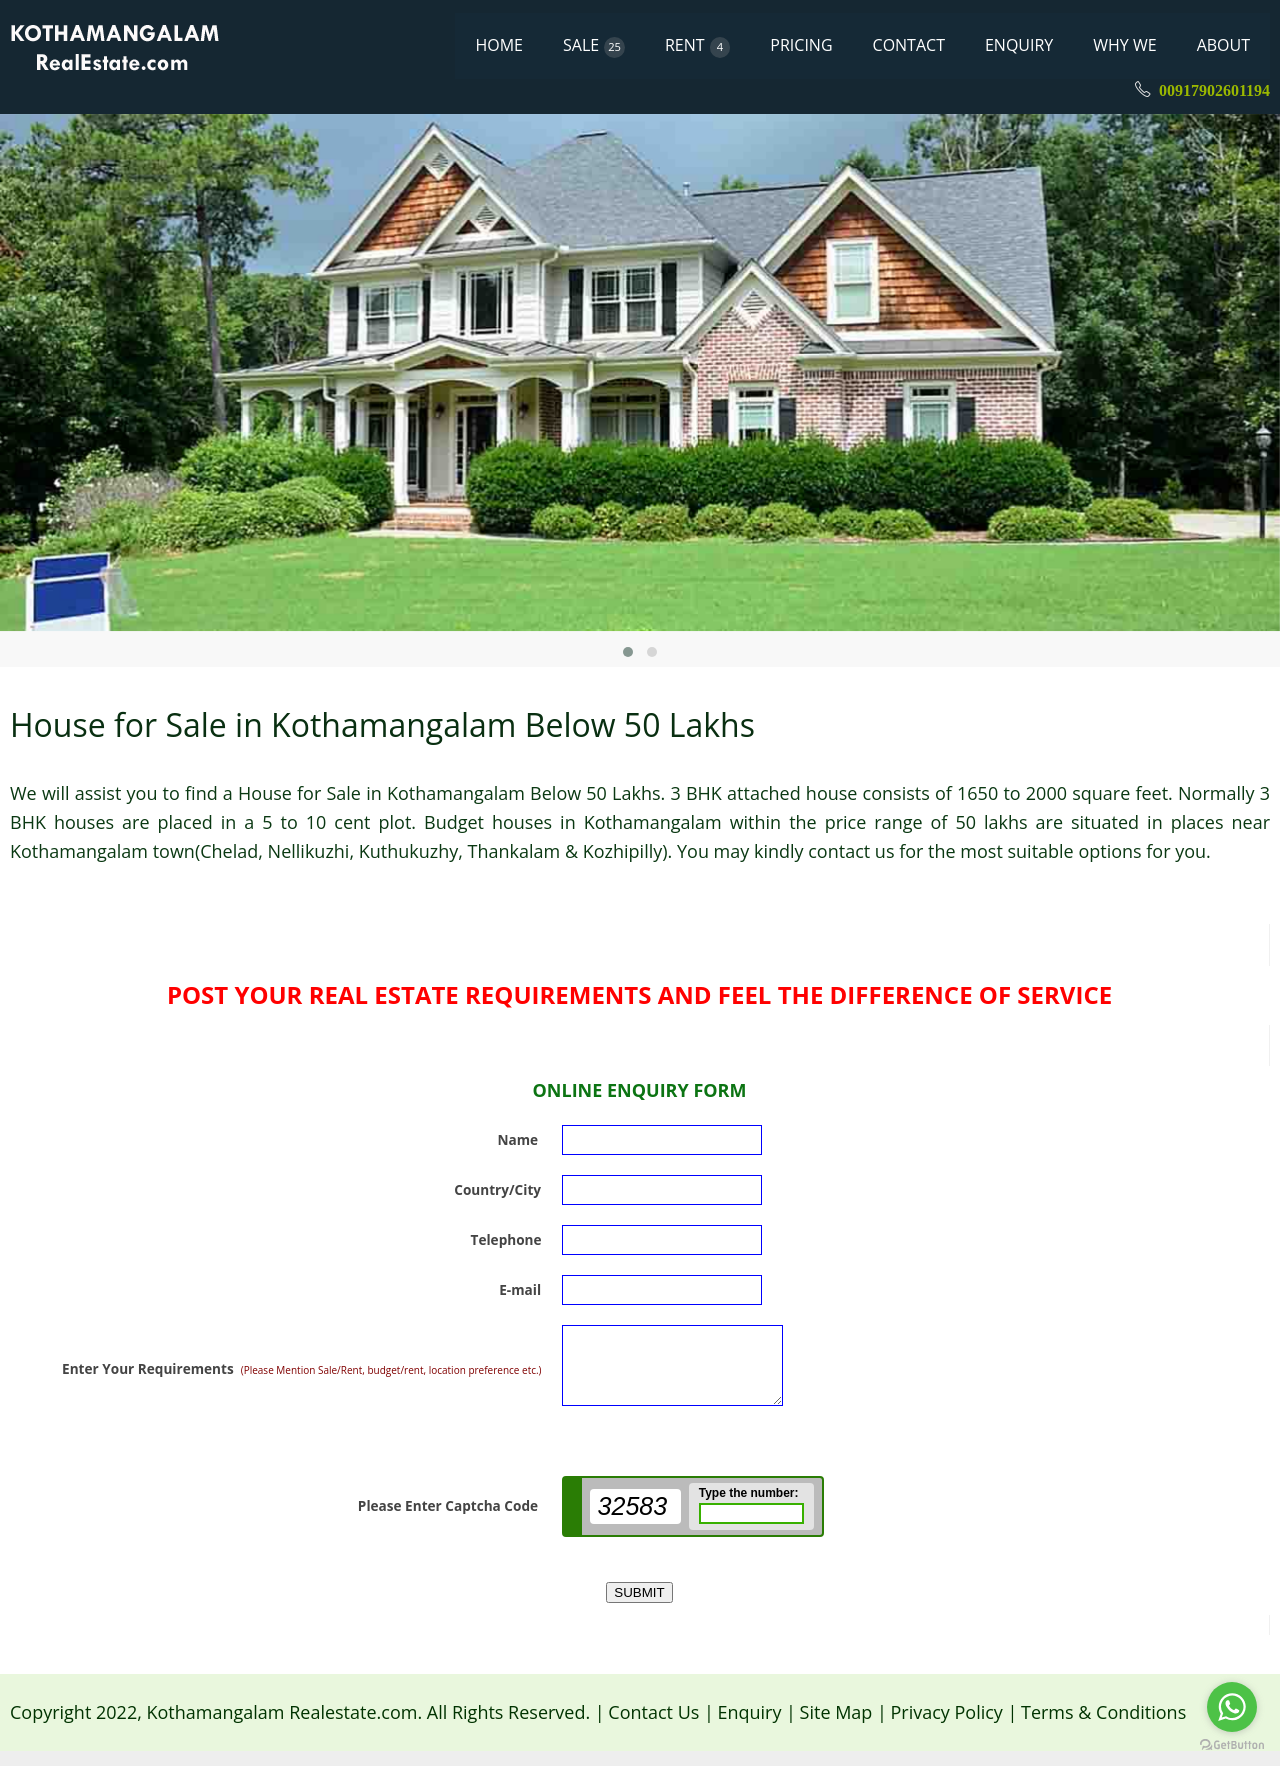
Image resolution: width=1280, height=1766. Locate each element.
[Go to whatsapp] (1232, 1707)
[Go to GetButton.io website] (1232, 1745)
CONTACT (909, 45)
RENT (697, 46)
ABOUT (1223, 45)
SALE (594, 46)
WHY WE (1124, 45)
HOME (499, 45)
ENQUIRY (1019, 45)
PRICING (801, 45)
